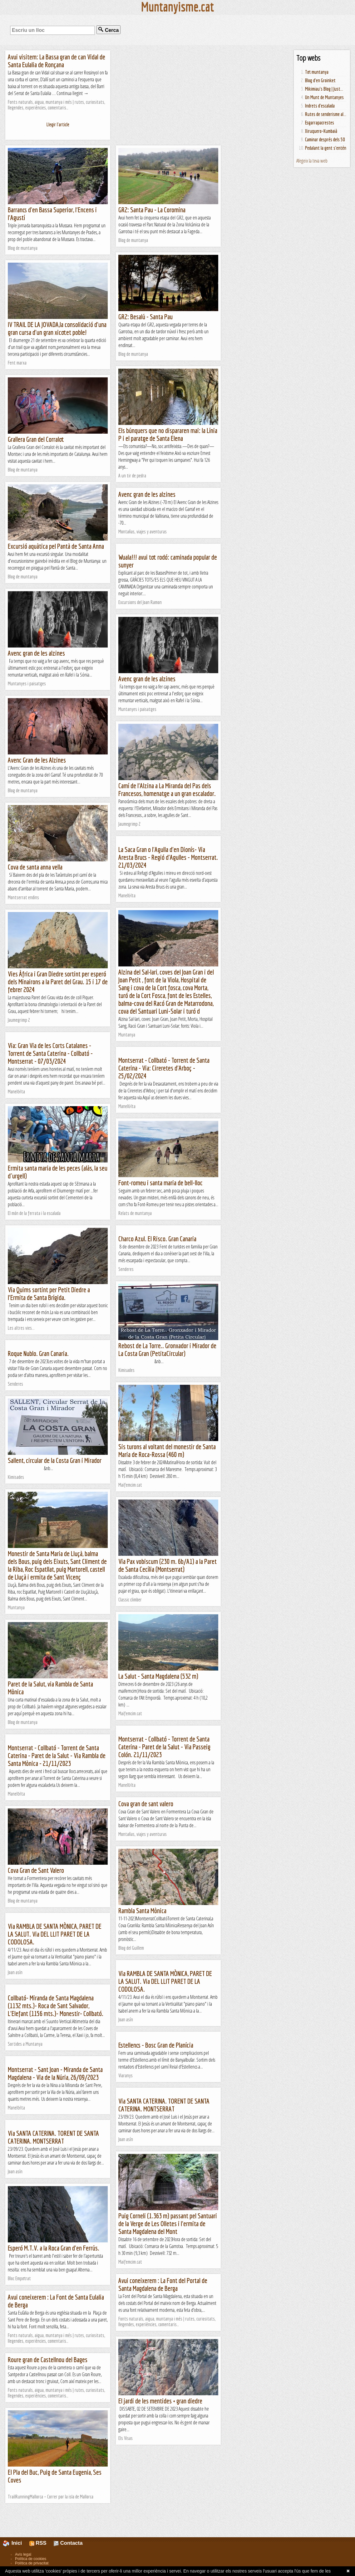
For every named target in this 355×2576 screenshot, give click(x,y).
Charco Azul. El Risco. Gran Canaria (157, 1239)
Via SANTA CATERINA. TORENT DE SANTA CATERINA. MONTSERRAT (164, 2105)
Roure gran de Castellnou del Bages (47, 2359)
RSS (38, 2543)
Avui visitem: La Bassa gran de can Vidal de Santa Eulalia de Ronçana (56, 60)
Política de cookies (30, 2559)
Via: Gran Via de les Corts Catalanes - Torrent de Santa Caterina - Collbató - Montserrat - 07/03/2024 (50, 1053)
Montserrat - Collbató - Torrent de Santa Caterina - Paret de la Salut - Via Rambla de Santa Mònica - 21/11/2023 (57, 1755)
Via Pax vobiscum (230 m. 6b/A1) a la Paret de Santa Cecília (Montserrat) (167, 1565)
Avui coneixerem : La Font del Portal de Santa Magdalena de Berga (162, 2284)
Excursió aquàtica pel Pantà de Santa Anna (56, 546)
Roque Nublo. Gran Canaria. (38, 1353)
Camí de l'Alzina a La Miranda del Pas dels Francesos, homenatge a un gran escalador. (167, 789)
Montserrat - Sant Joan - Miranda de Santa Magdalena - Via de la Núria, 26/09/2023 (55, 2073)
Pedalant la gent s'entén (325, 148)
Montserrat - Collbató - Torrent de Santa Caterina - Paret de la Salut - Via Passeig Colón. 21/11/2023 (164, 1746)
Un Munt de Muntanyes (324, 97)
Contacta (68, 2543)
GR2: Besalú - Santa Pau (145, 316)
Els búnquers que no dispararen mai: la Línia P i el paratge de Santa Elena (167, 434)
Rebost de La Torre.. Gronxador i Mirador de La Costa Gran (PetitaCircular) (167, 1349)
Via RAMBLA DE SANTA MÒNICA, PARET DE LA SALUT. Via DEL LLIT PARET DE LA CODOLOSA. (54, 1934)
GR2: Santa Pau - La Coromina (151, 210)
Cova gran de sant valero (146, 1803)
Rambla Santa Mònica (142, 1910)
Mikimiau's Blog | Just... (324, 89)
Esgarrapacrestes (319, 122)
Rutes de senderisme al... (325, 114)
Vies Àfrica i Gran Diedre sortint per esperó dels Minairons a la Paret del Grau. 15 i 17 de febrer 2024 (58, 981)
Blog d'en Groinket (320, 80)
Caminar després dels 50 (325, 139)
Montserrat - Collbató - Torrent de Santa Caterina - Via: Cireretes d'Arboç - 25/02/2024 (164, 1068)
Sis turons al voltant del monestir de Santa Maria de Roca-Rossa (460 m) (167, 1450)
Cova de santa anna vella (35, 867)
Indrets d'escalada (320, 105)
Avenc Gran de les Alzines (37, 760)
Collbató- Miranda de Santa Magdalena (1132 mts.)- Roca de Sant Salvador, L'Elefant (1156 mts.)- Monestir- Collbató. (55, 2005)
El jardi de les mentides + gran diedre (160, 2401)
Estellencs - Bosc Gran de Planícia (155, 2045)
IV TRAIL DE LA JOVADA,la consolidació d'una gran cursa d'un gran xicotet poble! (57, 328)
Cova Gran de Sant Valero (36, 1870)
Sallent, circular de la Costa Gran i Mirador (54, 1460)
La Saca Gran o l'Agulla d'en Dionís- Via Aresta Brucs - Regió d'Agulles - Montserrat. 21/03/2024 (168, 857)
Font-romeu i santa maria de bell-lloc (160, 1183)
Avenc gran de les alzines (146, 494)
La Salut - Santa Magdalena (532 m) (158, 1676)
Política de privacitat (31, 2563)
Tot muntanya (316, 72)
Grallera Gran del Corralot (36, 439)
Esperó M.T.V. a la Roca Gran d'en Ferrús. (53, 2248)
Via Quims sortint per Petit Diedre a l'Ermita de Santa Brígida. (49, 1293)
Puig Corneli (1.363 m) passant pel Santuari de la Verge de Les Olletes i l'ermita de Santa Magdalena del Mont (167, 2223)
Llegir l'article (58, 124)
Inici (15, 2543)
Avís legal (23, 2554)
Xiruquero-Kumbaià (321, 131)
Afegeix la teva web (312, 160)
